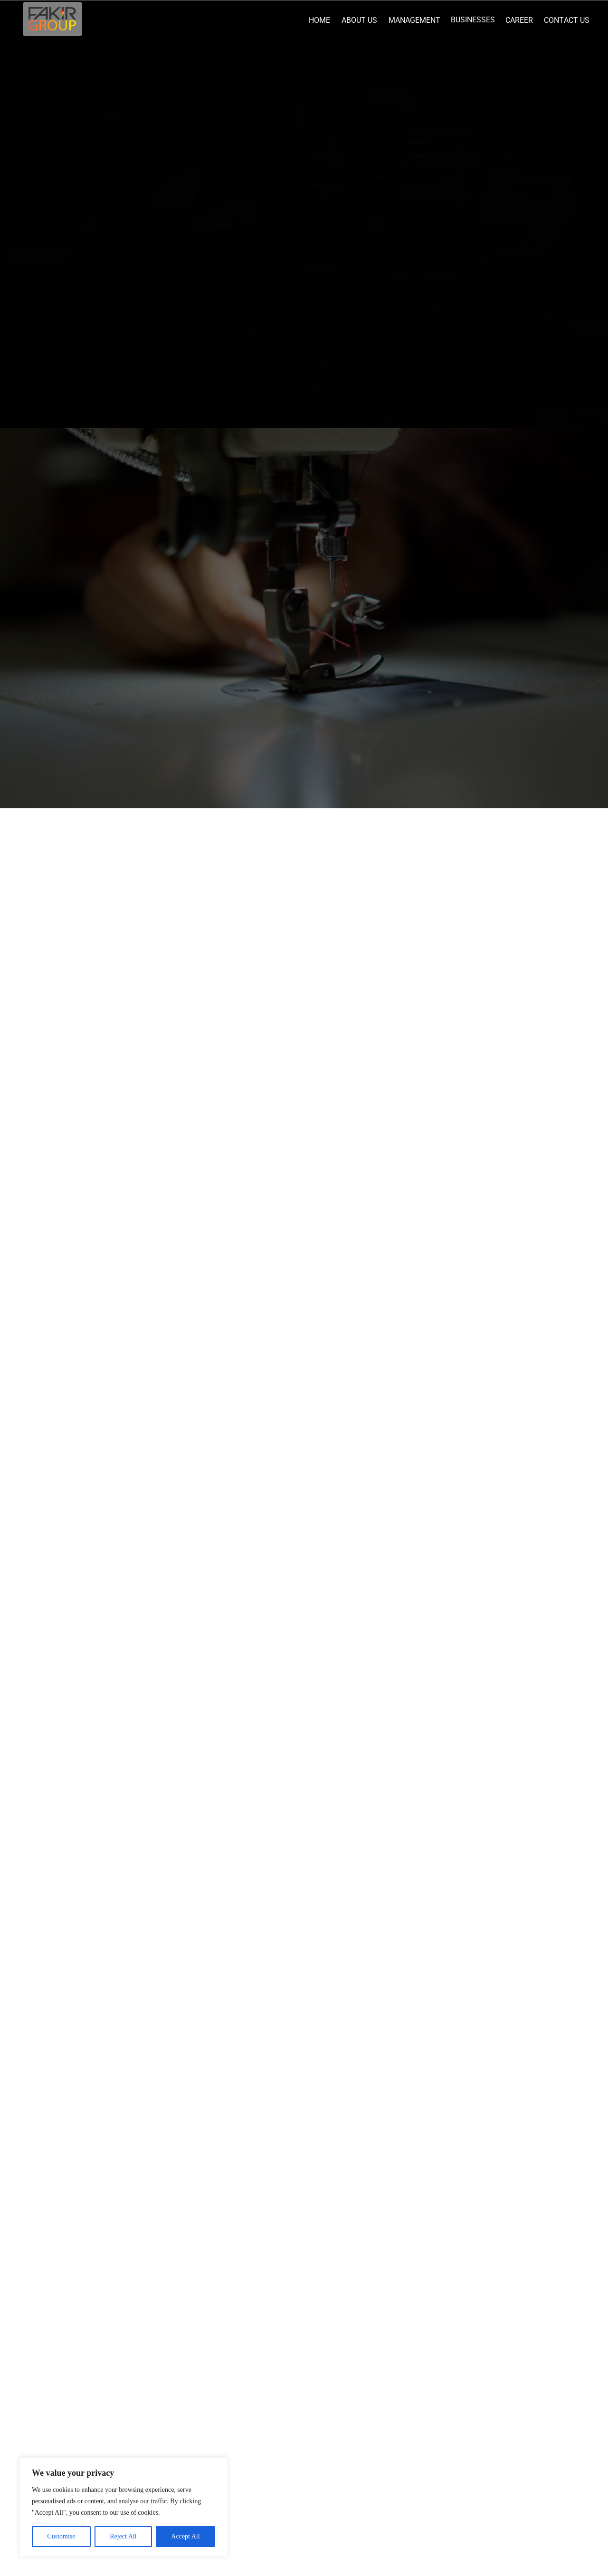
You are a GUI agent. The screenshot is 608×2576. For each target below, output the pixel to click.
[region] (123, 2507)
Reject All (123, 2536)
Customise (61, 2536)
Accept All (185, 2536)
